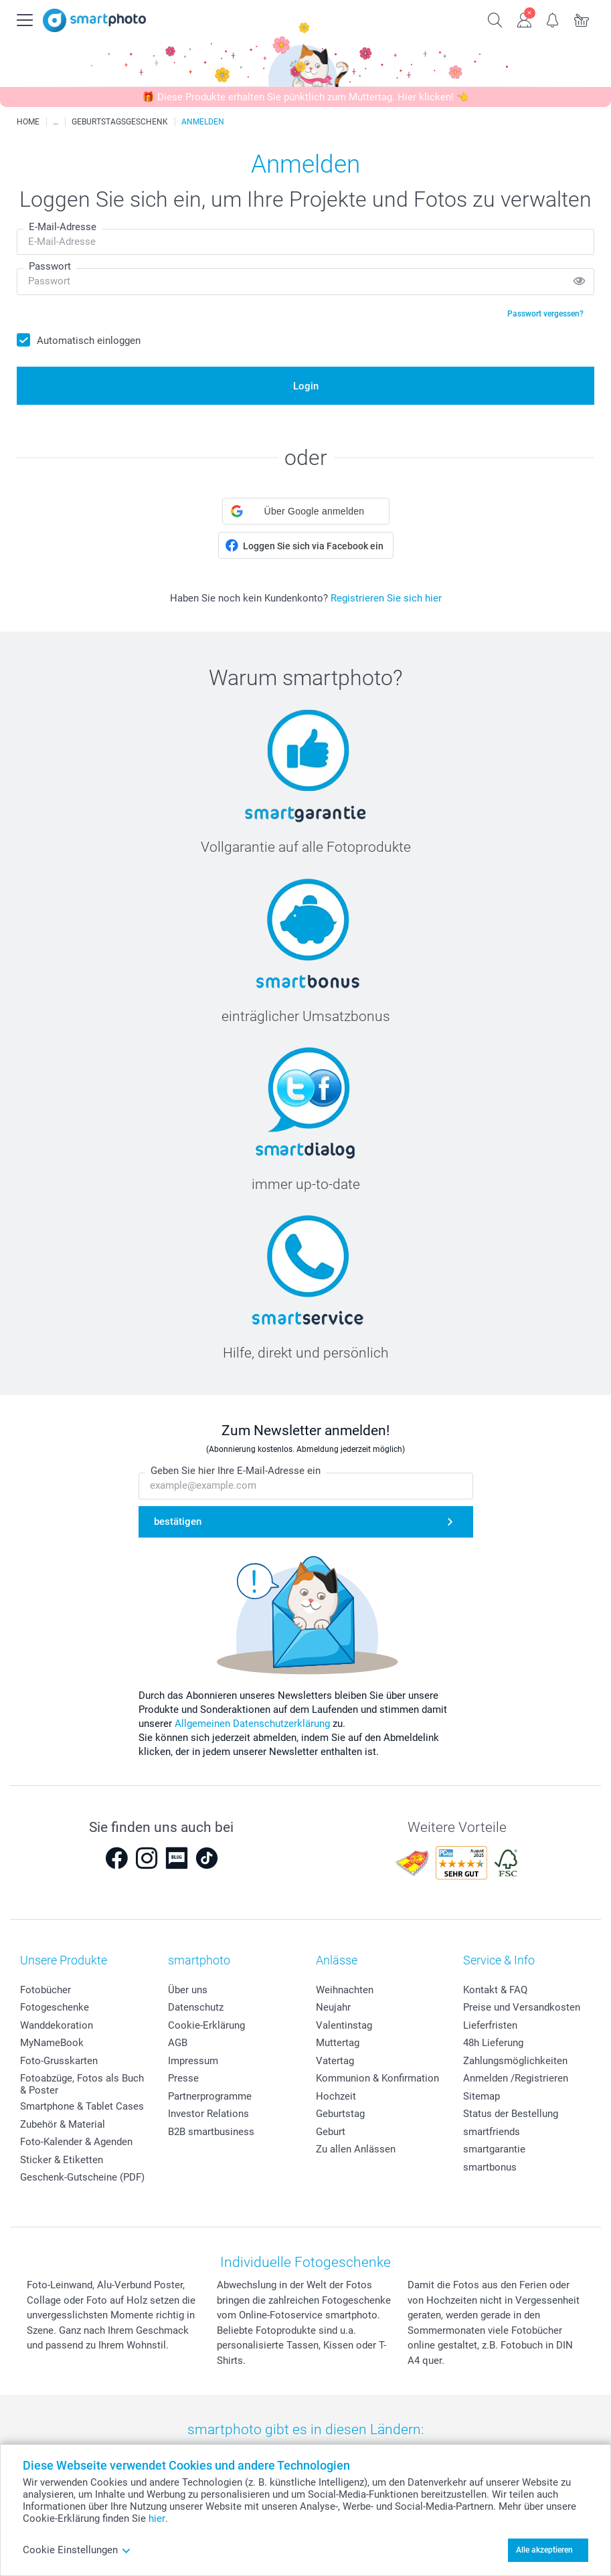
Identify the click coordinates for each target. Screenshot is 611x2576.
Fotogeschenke (54, 2007)
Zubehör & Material (62, 2124)
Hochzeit (336, 2096)
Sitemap (481, 2096)
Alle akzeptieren (544, 2550)
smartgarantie (494, 2149)
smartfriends (491, 2132)
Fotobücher (45, 1990)
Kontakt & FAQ (495, 1990)
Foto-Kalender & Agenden (76, 2142)
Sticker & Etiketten (61, 2160)
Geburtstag (340, 2114)
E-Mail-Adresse (62, 227)
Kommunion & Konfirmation (377, 2078)
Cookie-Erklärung (206, 2025)
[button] (305, 511)
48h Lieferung (493, 2043)
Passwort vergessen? (545, 313)
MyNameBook (52, 2043)
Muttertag (337, 2043)
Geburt (330, 2132)
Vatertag (335, 2061)
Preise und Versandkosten (521, 2007)
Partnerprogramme (210, 2096)
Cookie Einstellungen (77, 2550)
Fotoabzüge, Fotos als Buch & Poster (82, 2084)
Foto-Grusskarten (59, 2061)
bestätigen (177, 1521)
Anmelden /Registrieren (515, 2078)
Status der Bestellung (510, 2114)
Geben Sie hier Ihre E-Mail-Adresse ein (236, 1471)
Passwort (50, 266)
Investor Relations (208, 2114)
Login (306, 386)
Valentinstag (344, 2025)
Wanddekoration (56, 2025)
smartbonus (490, 2167)
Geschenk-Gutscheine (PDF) (82, 2177)
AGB (177, 2043)
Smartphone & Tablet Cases (82, 2106)
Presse (183, 2078)
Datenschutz (196, 2007)
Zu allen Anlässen (356, 2149)
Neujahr (333, 2007)
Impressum (193, 2061)
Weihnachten (344, 1990)
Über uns (187, 1990)
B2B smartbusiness (211, 2132)
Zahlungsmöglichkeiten (515, 2061)
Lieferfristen (490, 2025)
